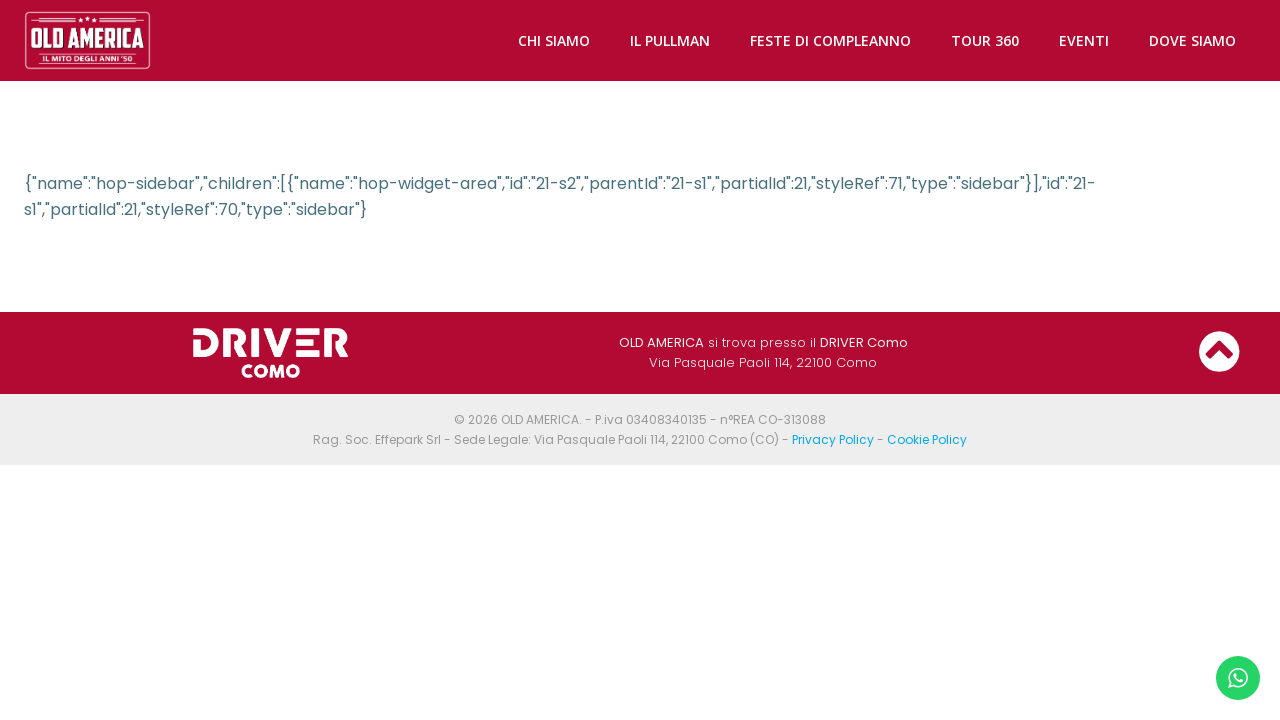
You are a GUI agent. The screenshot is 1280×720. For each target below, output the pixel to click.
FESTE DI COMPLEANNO (830, 40)
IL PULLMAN (670, 40)
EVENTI (1084, 40)
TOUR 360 (985, 40)
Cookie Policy (927, 439)
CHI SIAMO (554, 40)
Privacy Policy (833, 439)
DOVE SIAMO (1192, 40)
